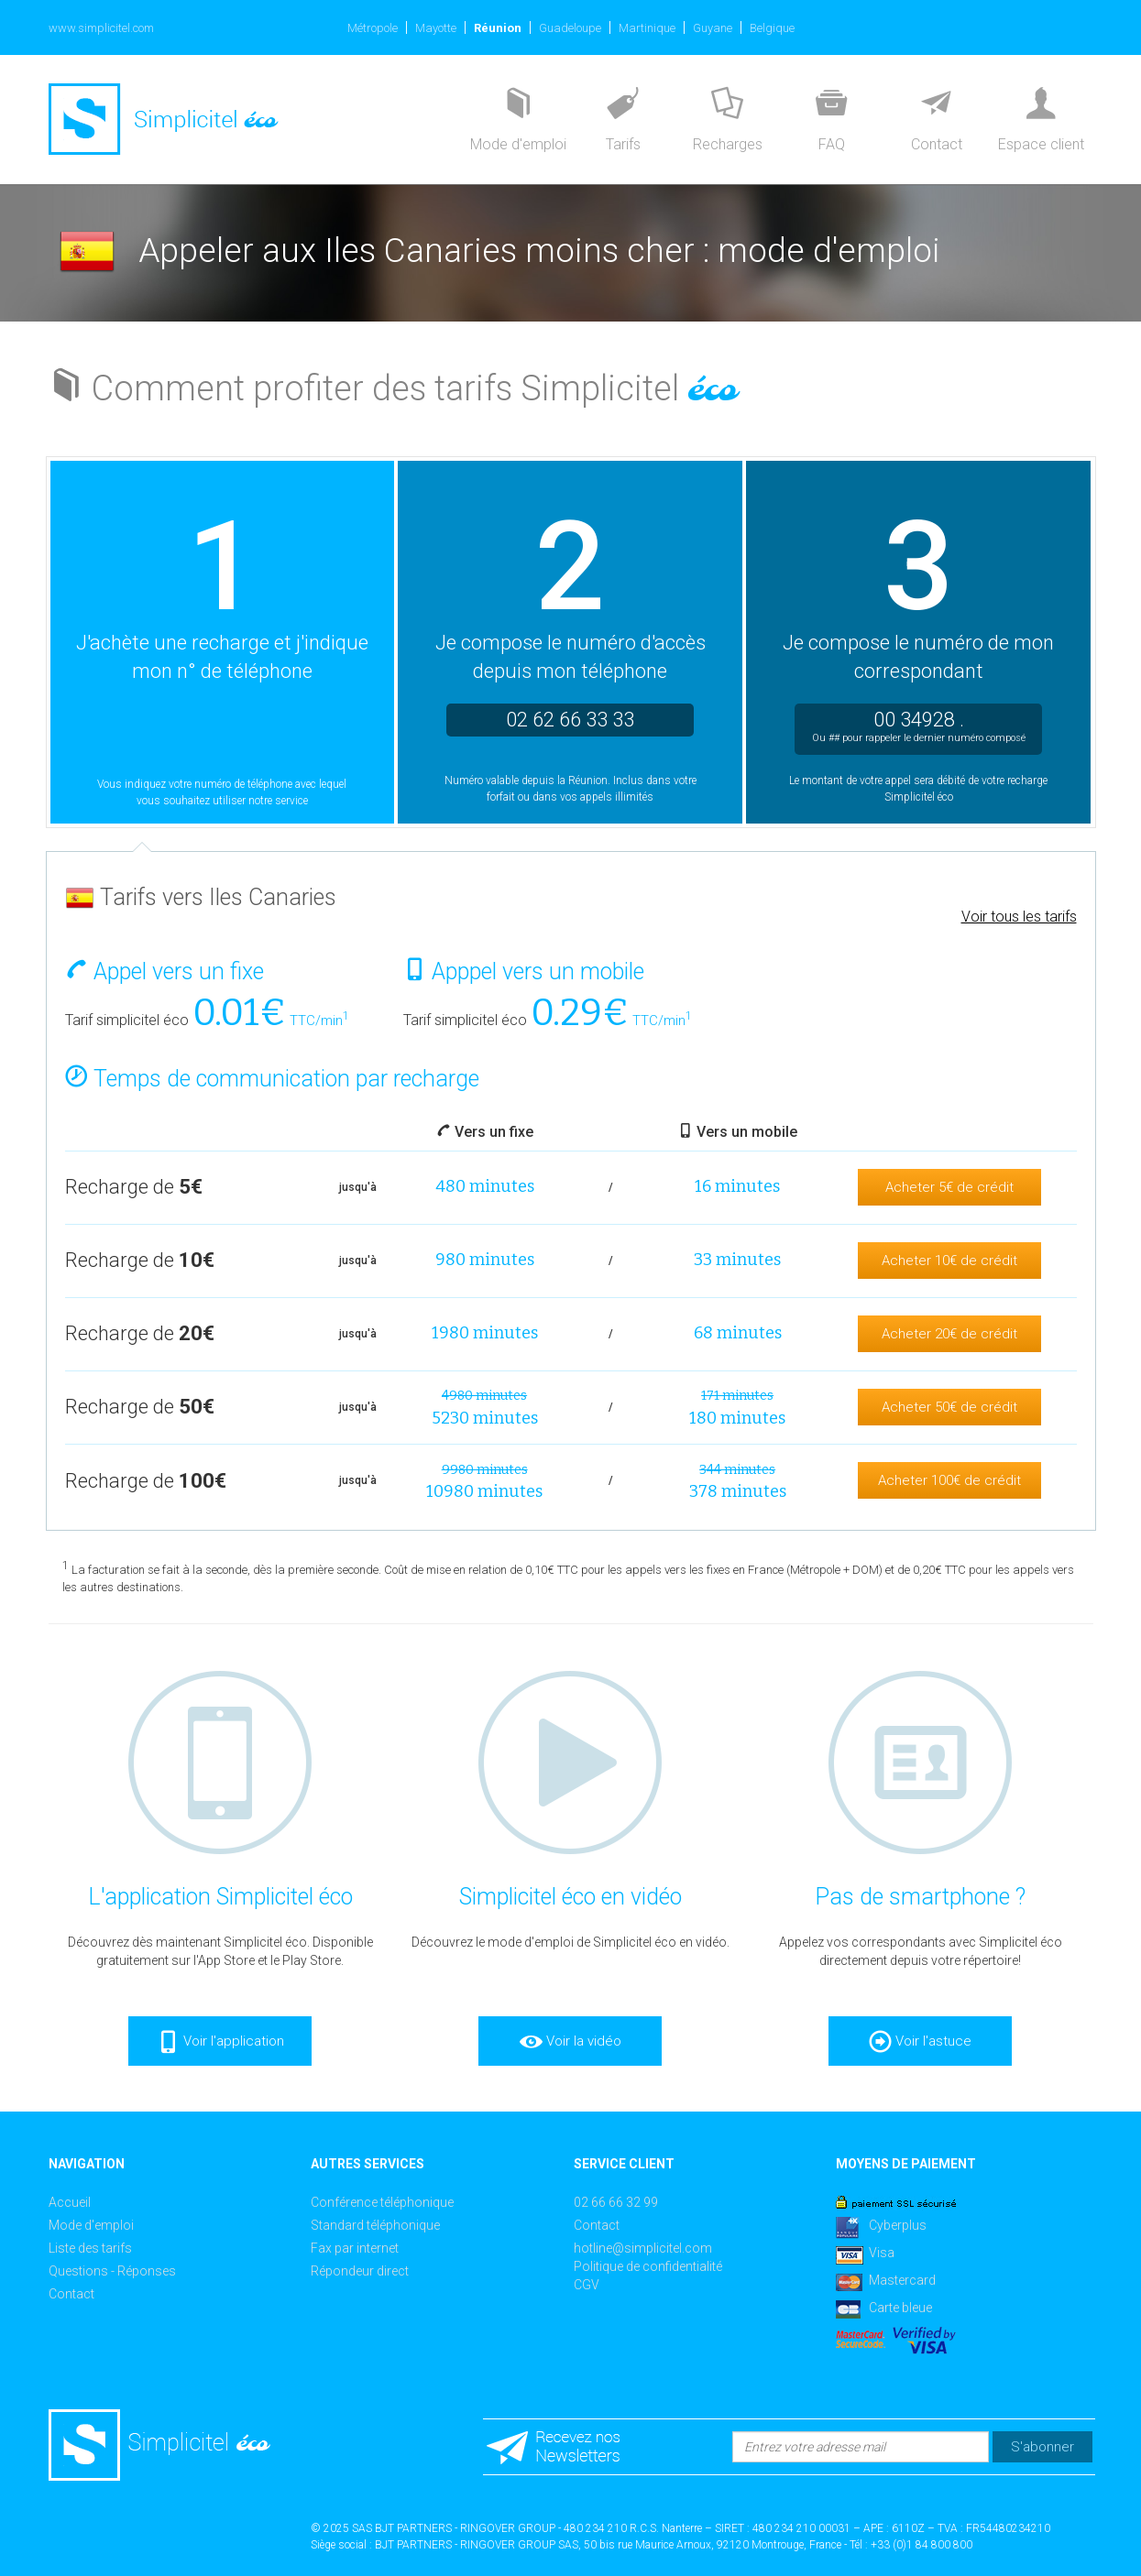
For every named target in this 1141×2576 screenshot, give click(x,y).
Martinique (647, 28)
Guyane (712, 28)
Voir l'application (220, 2042)
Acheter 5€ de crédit (949, 1187)
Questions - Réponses (112, 2271)
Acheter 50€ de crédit (949, 1407)
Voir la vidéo (570, 2042)
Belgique (772, 28)
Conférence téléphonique (382, 2202)
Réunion (497, 28)
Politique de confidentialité (648, 2266)
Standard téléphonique (375, 2225)
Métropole (372, 28)
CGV (586, 2284)
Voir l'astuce (920, 2042)
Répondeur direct (360, 2271)
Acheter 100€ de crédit (949, 1480)
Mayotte (435, 28)
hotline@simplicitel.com (643, 2248)
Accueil (70, 2202)
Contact (71, 2294)
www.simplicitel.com (101, 28)
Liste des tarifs (90, 2248)
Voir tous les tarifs (1019, 916)
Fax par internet (355, 2248)
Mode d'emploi (91, 2225)
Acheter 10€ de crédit (949, 1260)
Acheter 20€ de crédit (949, 1334)
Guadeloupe (570, 28)
